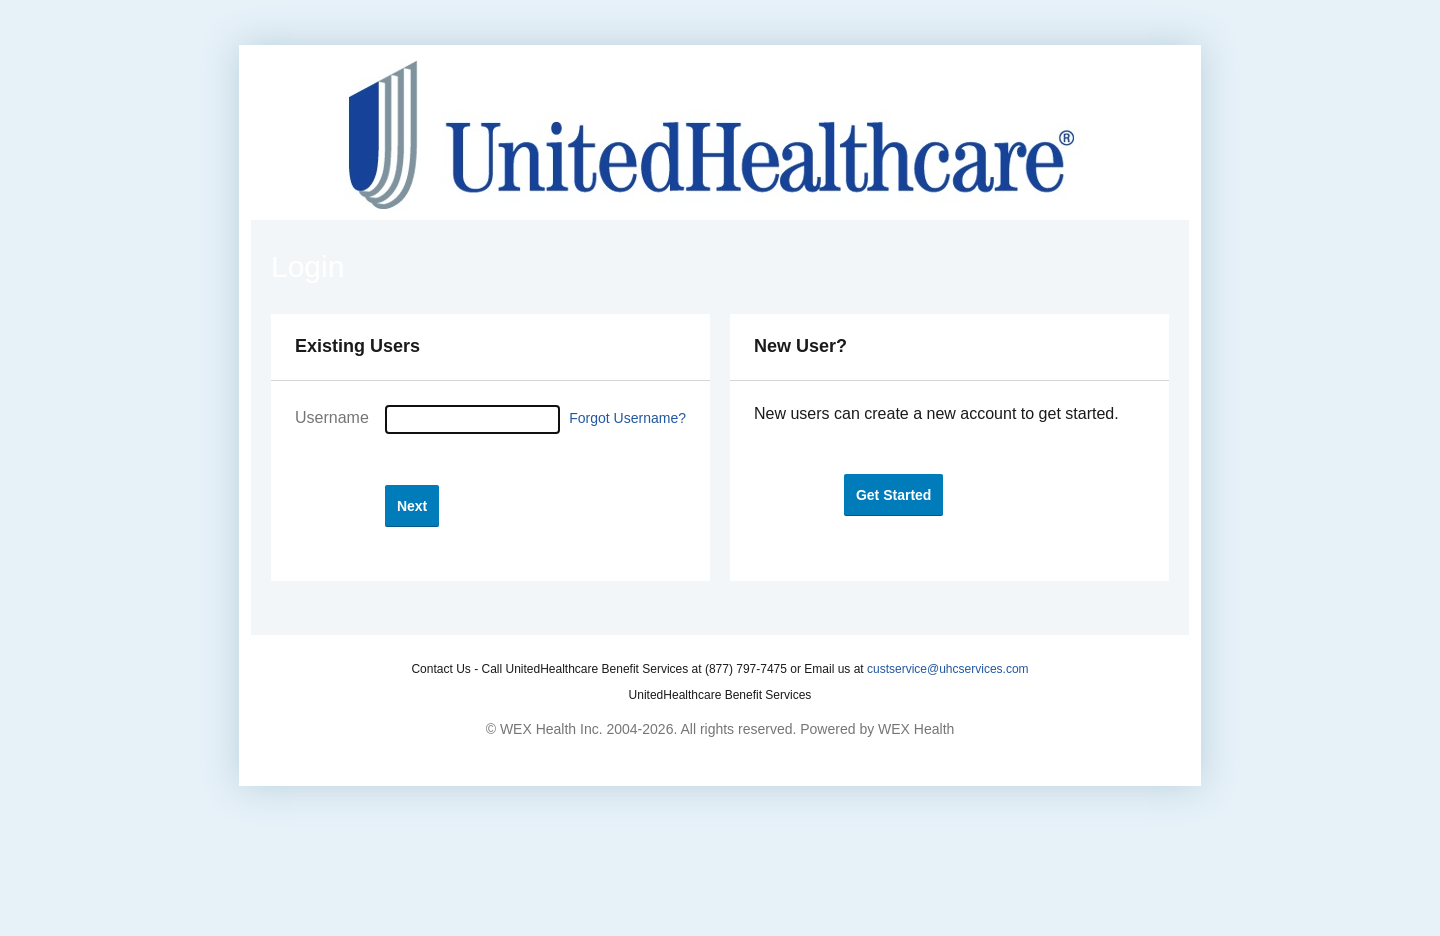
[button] (412, 505)
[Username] (472, 419)
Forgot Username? (627, 418)
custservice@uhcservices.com (948, 669)
